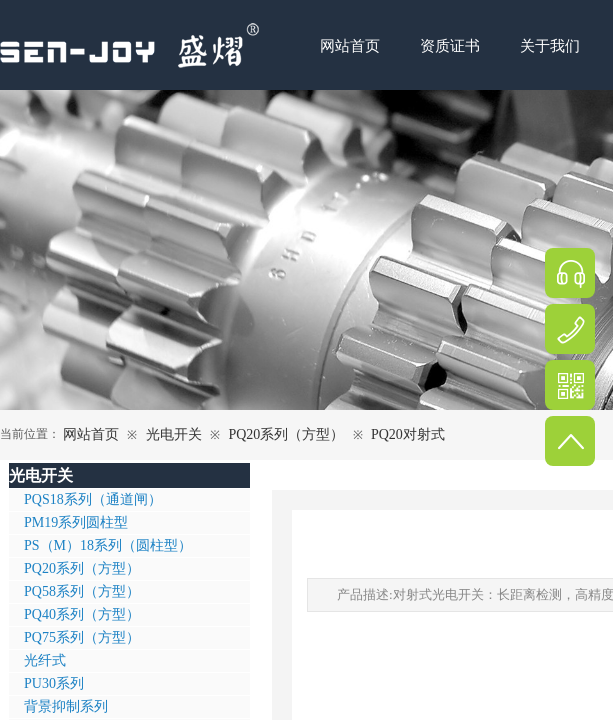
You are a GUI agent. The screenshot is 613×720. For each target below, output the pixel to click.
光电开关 (174, 434)
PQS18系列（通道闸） (93, 499)
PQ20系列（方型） (286, 434)
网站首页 (91, 434)
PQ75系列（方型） (82, 637)
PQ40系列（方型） (82, 614)
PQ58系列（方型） (82, 591)
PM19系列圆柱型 (76, 522)
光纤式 (45, 660)
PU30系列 (54, 683)
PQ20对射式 (408, 434)
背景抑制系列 (66, 706)
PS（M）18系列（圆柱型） (108, 545)
